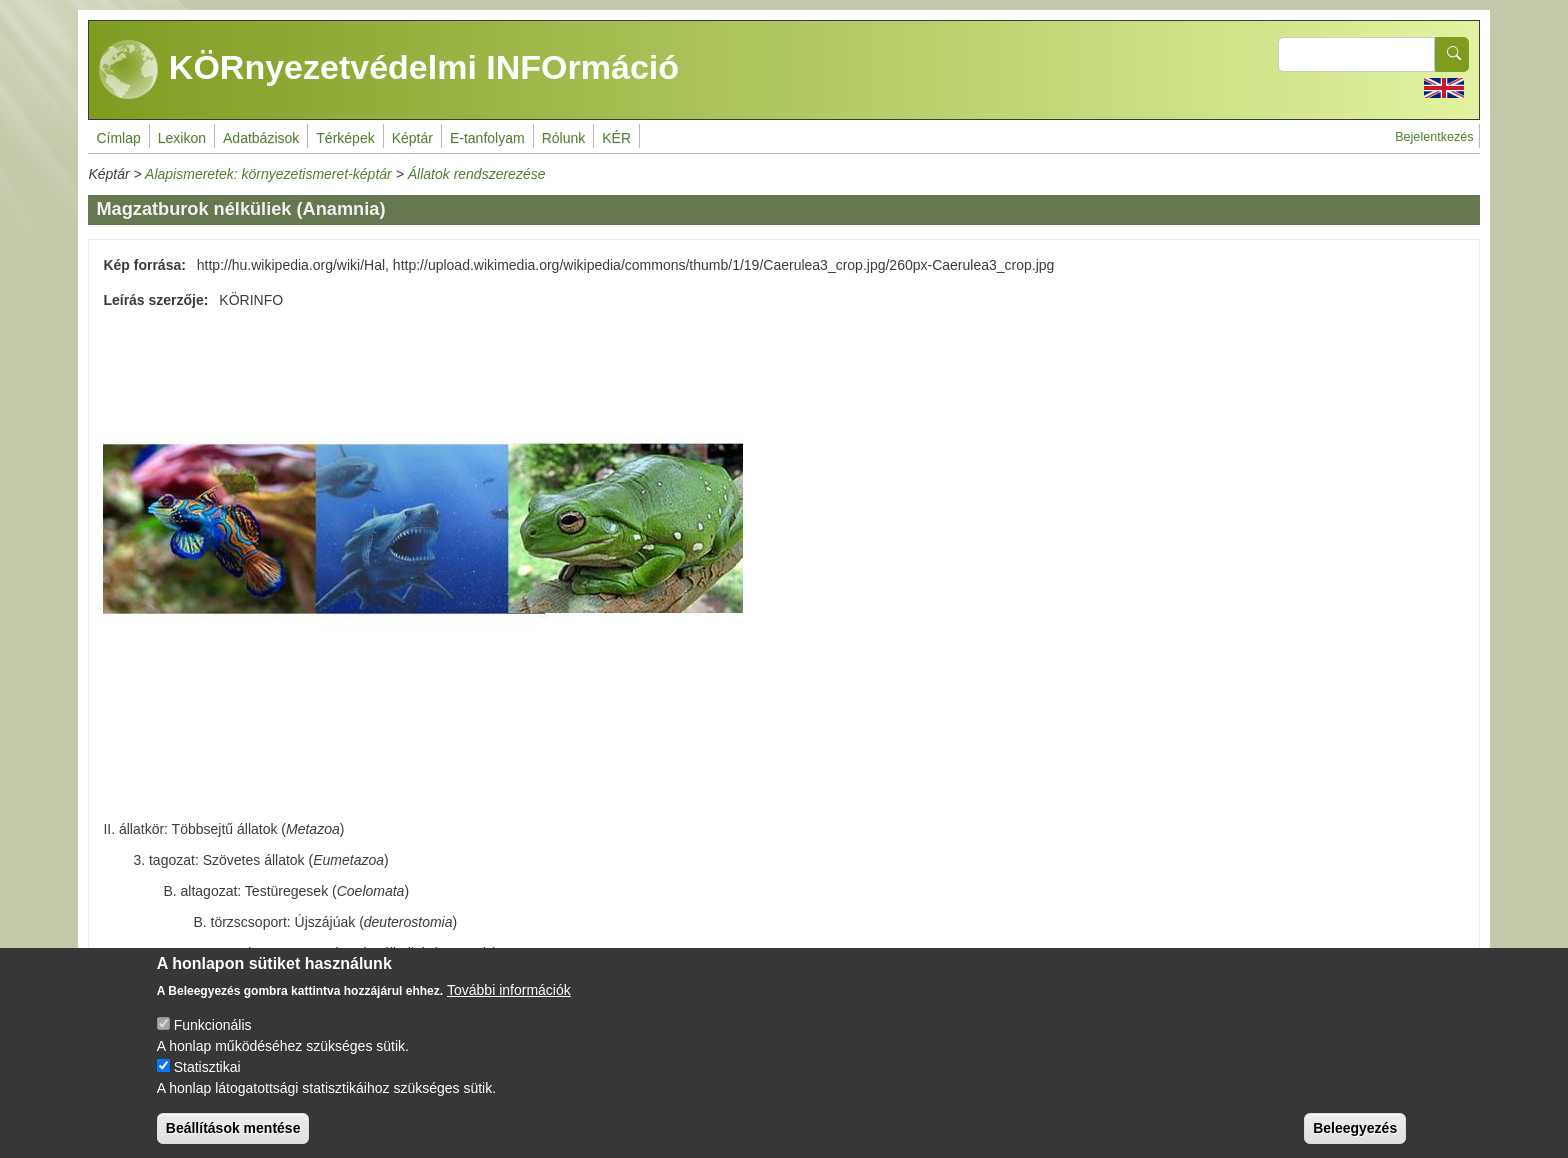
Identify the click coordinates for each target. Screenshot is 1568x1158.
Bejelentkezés (1434, 137)
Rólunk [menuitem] (564, 138)
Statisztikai (207, 1083)
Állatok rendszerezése (477, 174)
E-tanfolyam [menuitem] (487, 138)
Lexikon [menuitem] (182, 138)
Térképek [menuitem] (345, 138)
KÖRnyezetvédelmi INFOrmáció (389, 70)
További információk (509, 1006)
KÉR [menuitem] (616, 138)
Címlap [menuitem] (118, 138)
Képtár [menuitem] (412, 138)
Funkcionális (213, 1041)
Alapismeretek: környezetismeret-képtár (268, 174)
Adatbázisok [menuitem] (261, 138)
